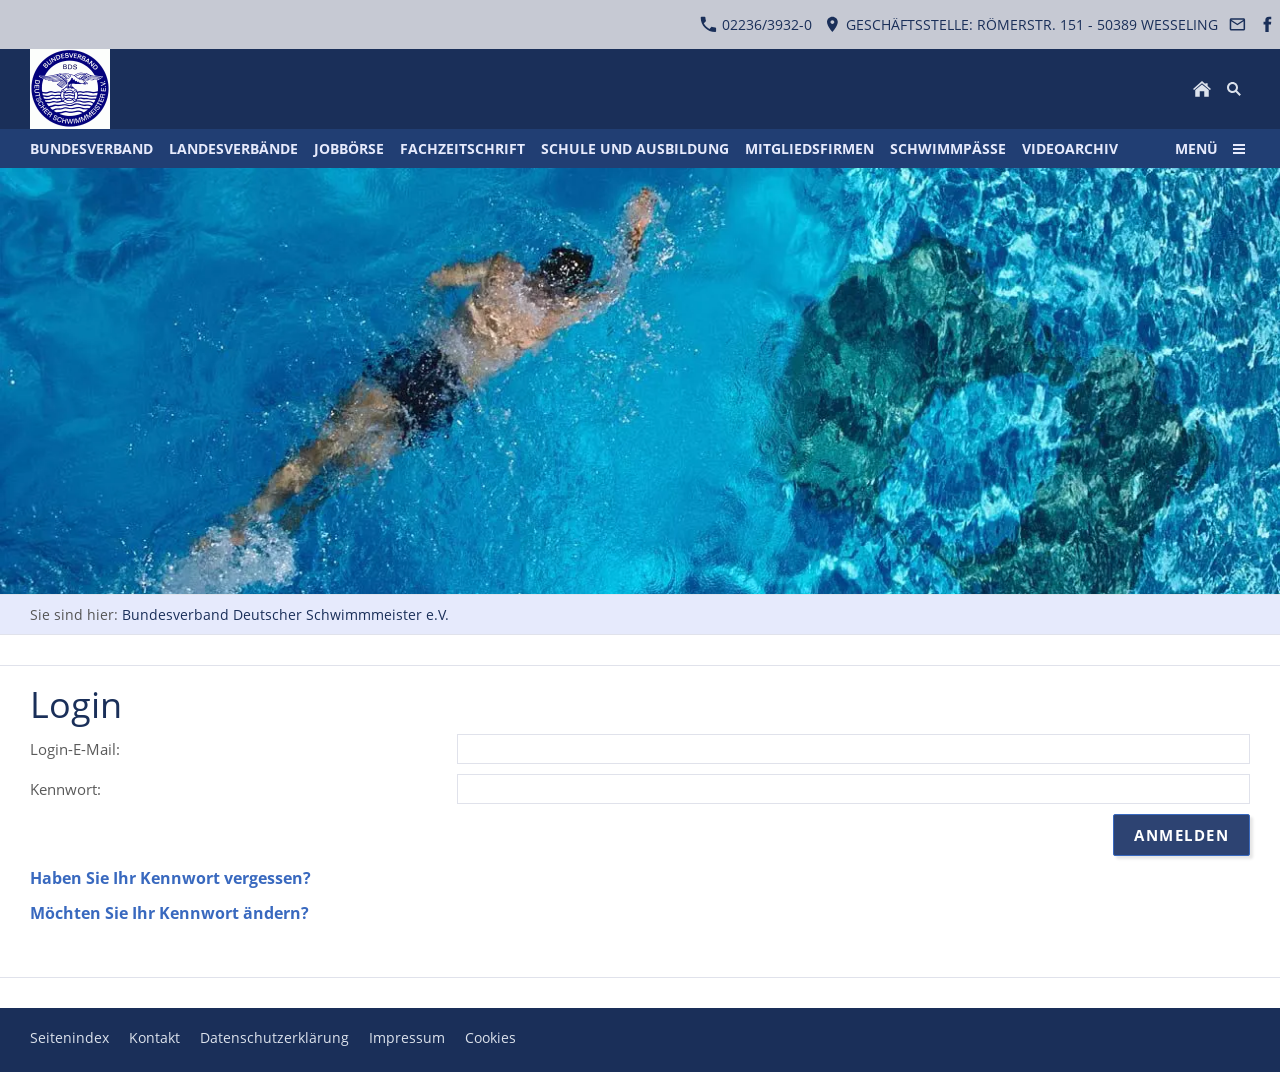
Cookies (490, 1037)
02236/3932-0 (756, 24)
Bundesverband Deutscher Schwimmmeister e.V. (285, 614)
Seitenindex (69, 1037)
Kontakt (154, 1037)
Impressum (407, 1037)
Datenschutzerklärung (274, 1037)
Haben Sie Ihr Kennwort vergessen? (170, 878)
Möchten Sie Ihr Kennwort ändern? (169, 913)
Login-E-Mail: (75, 749)
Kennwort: (65, 789)
